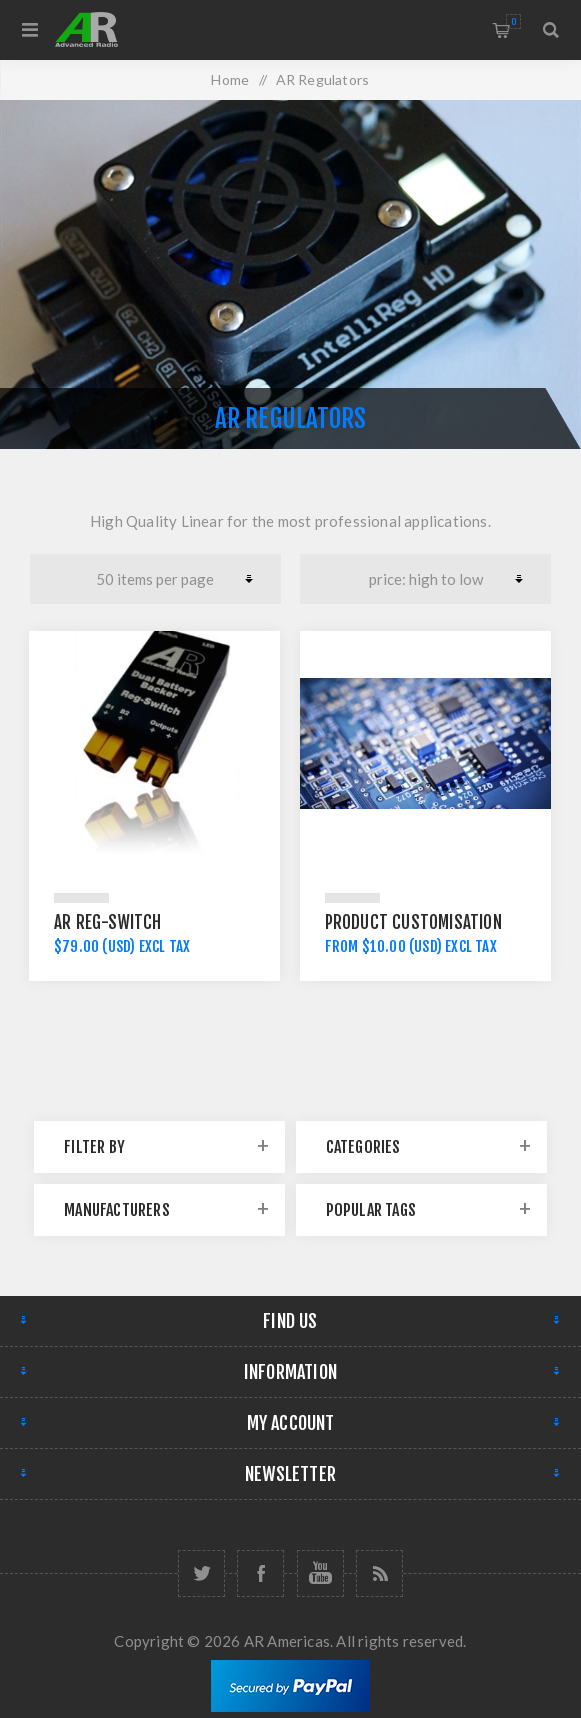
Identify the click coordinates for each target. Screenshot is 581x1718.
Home (230, 79)
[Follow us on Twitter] (201, 1573)
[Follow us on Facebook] (260, 1573)
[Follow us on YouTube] (320, 1573)
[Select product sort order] (425, 579)
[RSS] (379, 1573)
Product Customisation (413, 922)
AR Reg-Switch (108, 922)
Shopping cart (513, 21)
